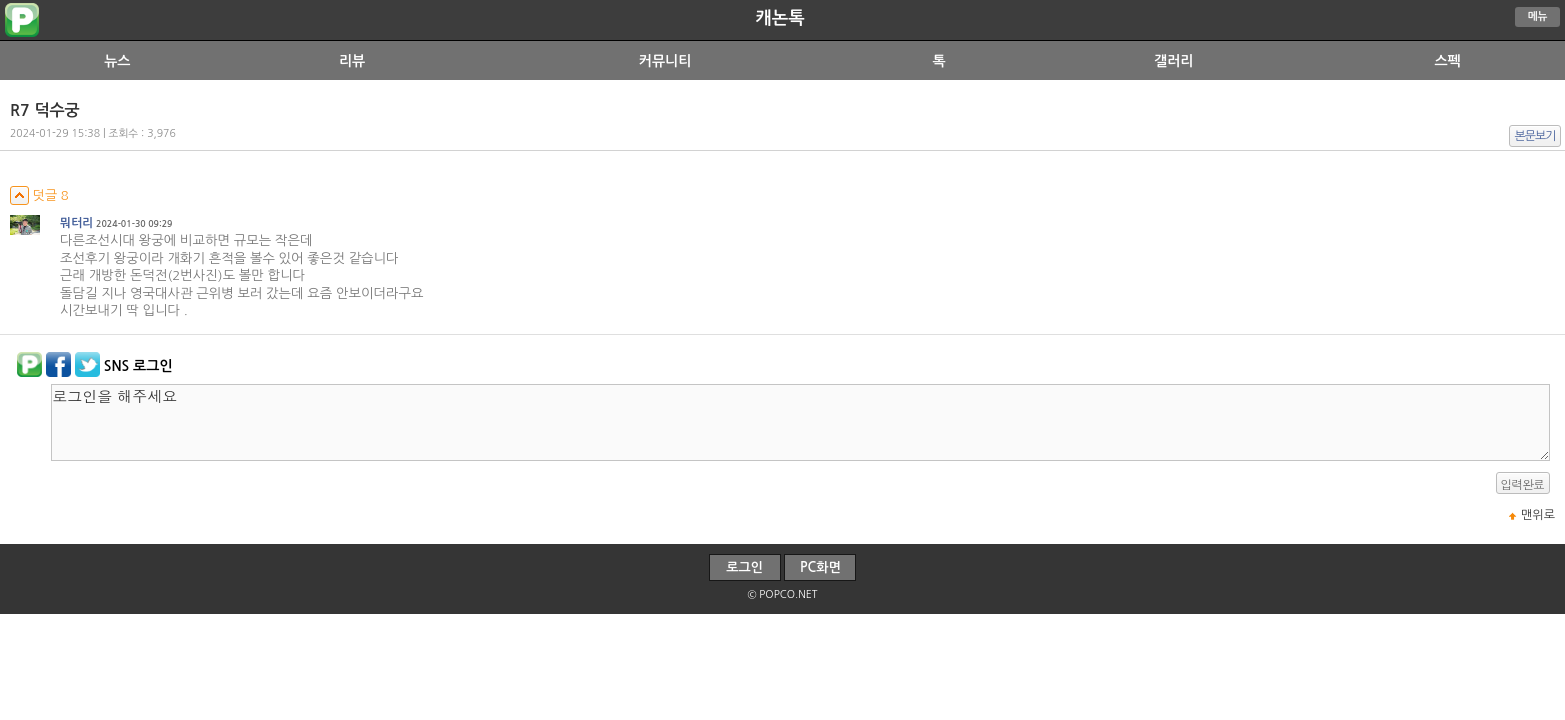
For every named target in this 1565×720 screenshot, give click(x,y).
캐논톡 (779, 18)
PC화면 (820, 567)
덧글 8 (39, 195)
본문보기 (1535, 136)
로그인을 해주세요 (800, 422)
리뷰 (352, 61)
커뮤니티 (665, 61)
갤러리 (1173, 61)
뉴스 (117, 61)
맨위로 (1538, 515)
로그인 (744, 567)
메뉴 (1538, 16)
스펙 (1447, 61)
